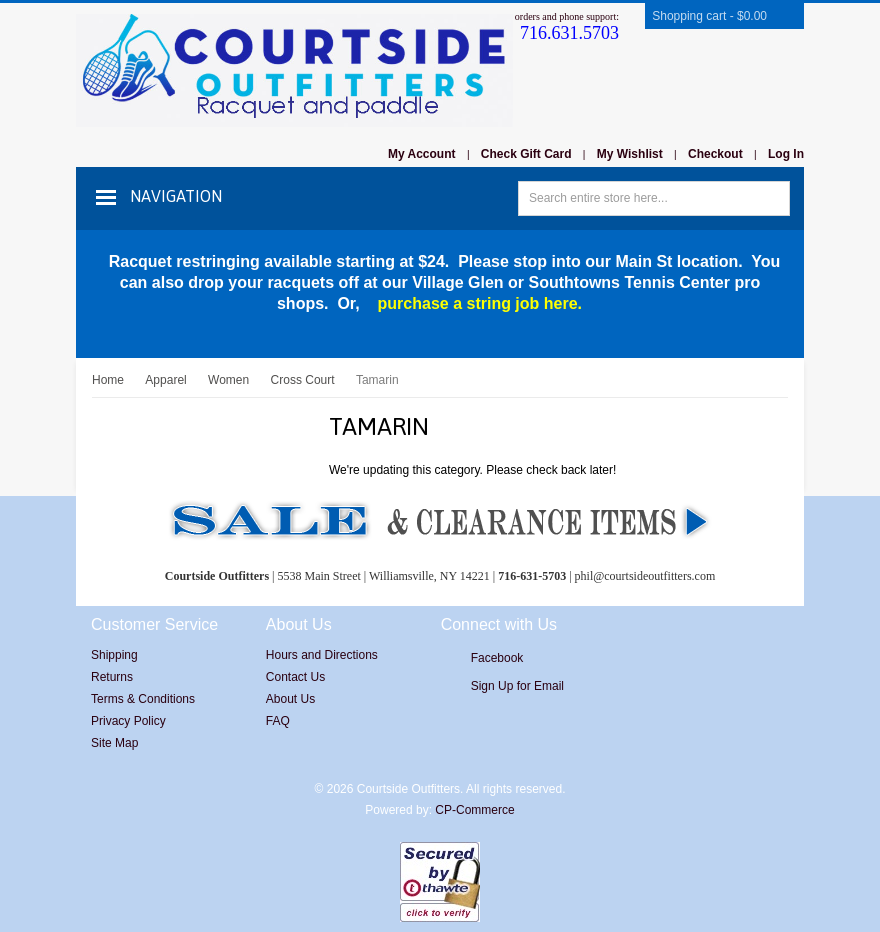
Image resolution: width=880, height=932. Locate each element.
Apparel (165, 380)
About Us (290, 699)
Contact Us (295, 677)
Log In (786, 154)
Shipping (114, 655)
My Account (422, 154)
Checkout (715, 154)
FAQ (278, 721)
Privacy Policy (128, 721)
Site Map (114, 743)
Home (108, 380)
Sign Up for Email (517, 686)
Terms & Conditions (143, 699)
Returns (112, 677)
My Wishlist (630, 154)
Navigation (176, 196)
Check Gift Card (526, 154)
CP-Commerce (474, 810)
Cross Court (303, 380)
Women (228, 380)
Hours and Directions (322, 655)
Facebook (497, 658)
